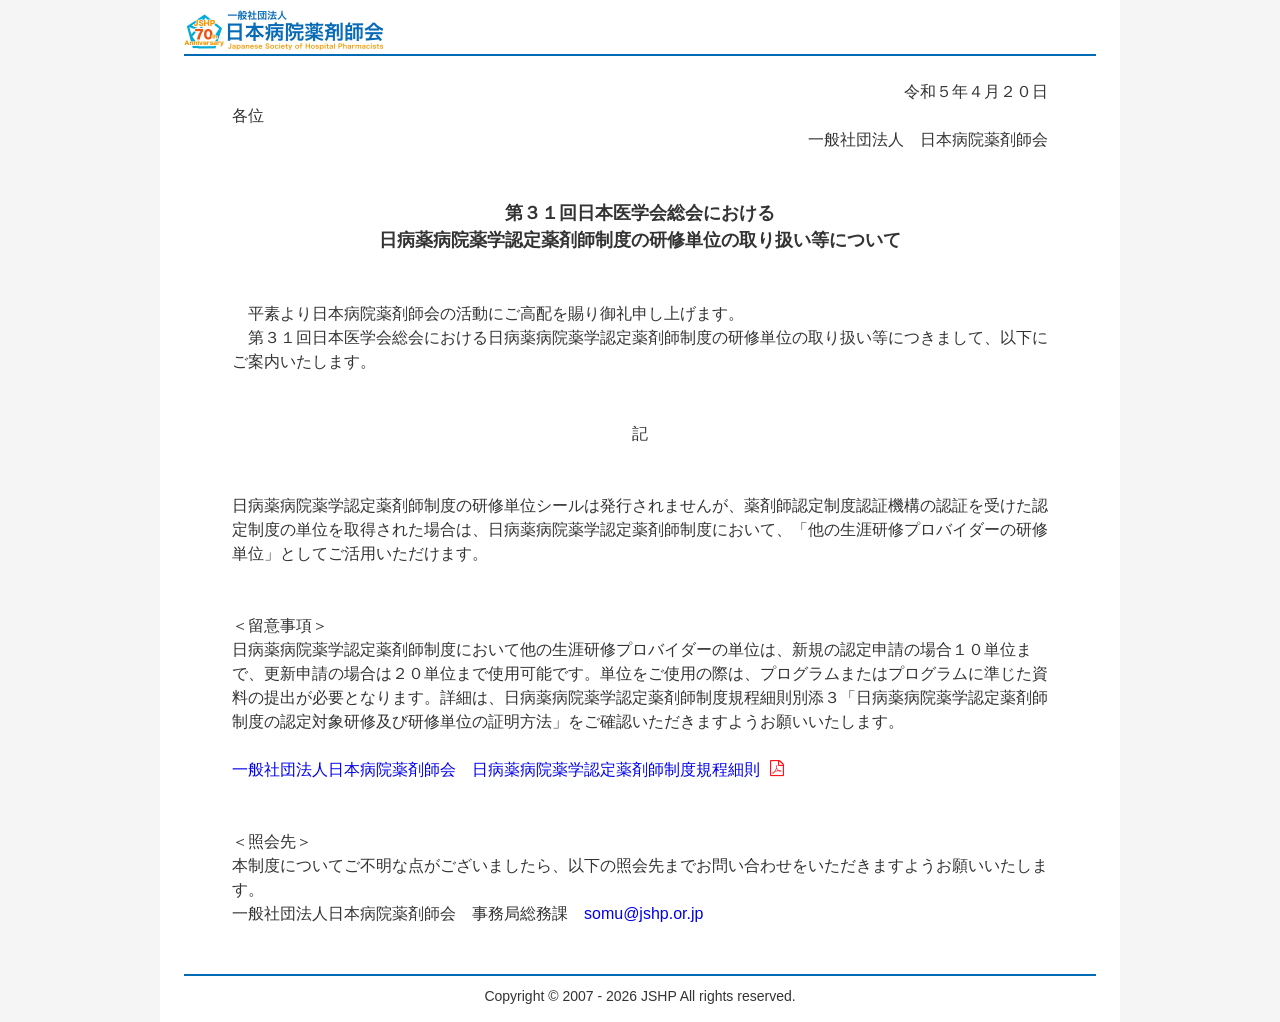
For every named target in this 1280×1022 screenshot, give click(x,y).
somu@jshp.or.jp (643, 913)
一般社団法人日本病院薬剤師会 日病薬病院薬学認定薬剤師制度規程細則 (508, 769)
